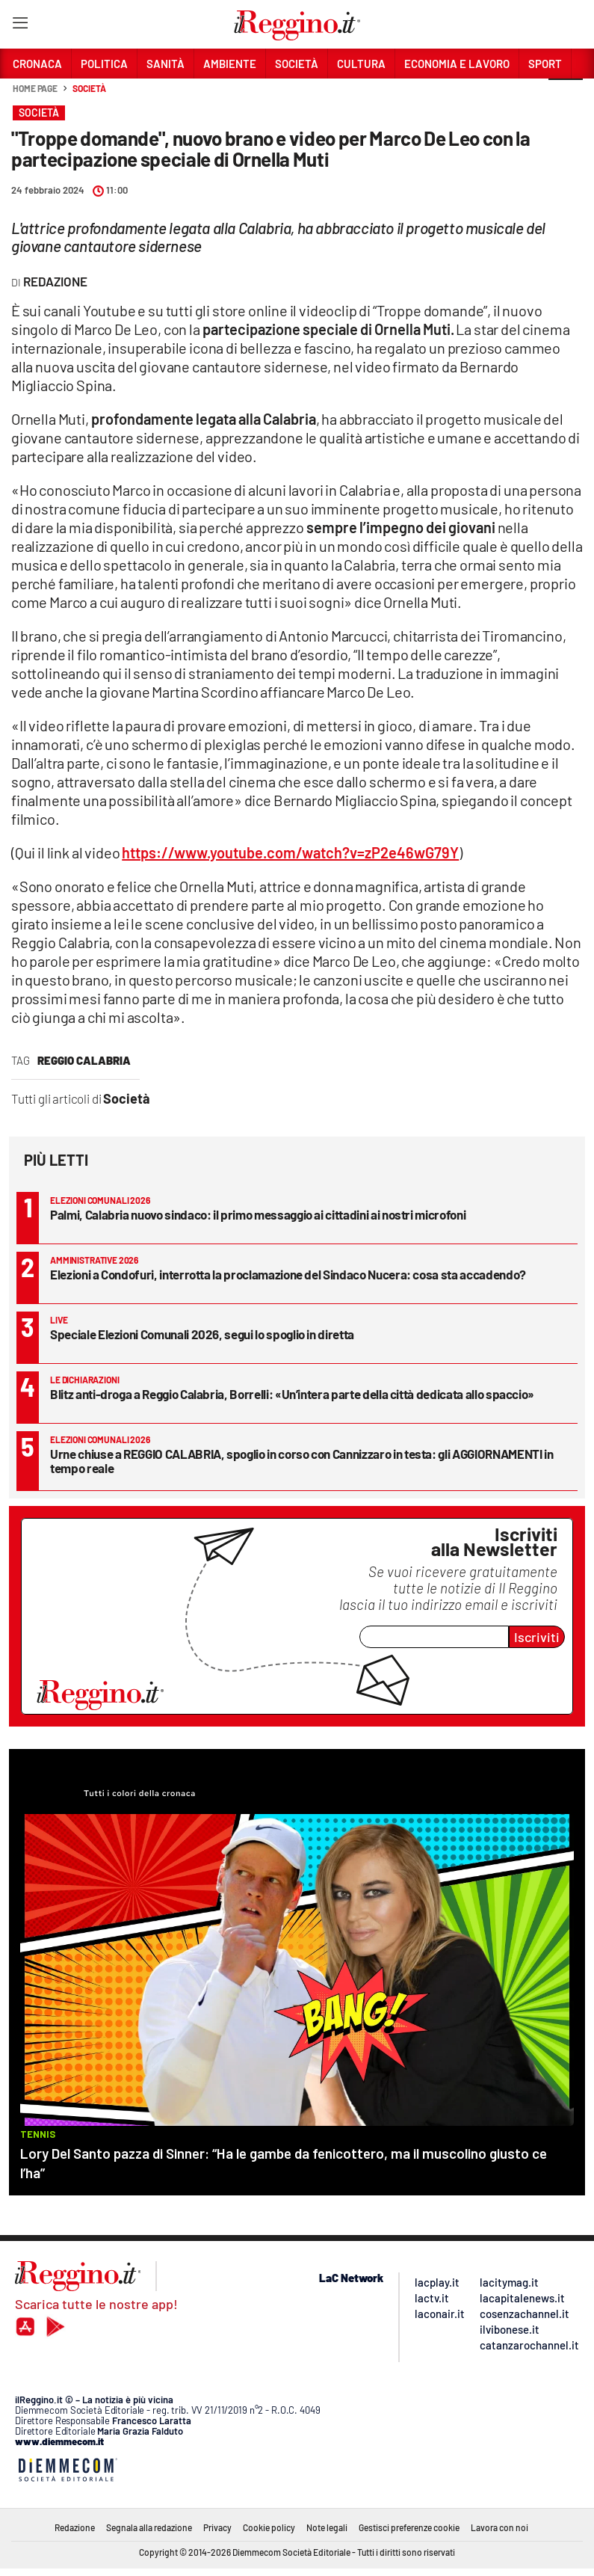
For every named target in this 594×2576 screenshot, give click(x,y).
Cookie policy (269, 2527)
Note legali (326, 2527)
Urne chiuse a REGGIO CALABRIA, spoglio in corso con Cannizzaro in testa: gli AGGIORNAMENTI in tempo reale (301, 1460)
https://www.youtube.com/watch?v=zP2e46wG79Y (290, 852)
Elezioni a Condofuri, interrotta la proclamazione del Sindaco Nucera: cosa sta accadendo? (288, 1274)
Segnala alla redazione (149, 2527)
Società (88, 88)
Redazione (75, 2527)
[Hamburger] (19, 25)
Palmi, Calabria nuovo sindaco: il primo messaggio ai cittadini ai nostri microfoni (257, 1214)
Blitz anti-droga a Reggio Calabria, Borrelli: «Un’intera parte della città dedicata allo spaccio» (292, 1393)
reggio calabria (84, 1060)
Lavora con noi (499, 2527)
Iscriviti (537, 1637)
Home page (35, 88)
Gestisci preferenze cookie (409, 2527)
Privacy (217, 2527)
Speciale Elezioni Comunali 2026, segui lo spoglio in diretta (202, 1334)
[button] (565, 96)
